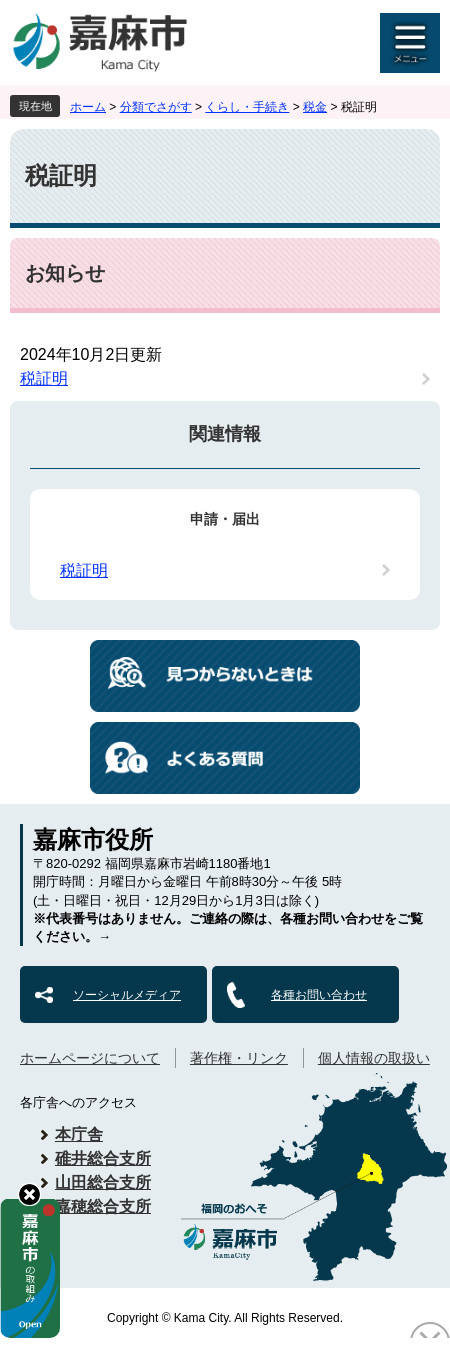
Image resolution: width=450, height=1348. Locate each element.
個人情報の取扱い (374, 1058)
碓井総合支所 (103, 1158)
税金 (315, 107)
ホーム (88, 107)
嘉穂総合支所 (103, 1206)
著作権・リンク (239, 1058)
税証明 (44, 378)
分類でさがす (156, 107)
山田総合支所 (103, 1182)
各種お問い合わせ (319, 995)
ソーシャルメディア (127, 995)
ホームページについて (90, 1058)
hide (29, 1194)
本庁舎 (79, 1134)
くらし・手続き (247, 107)
